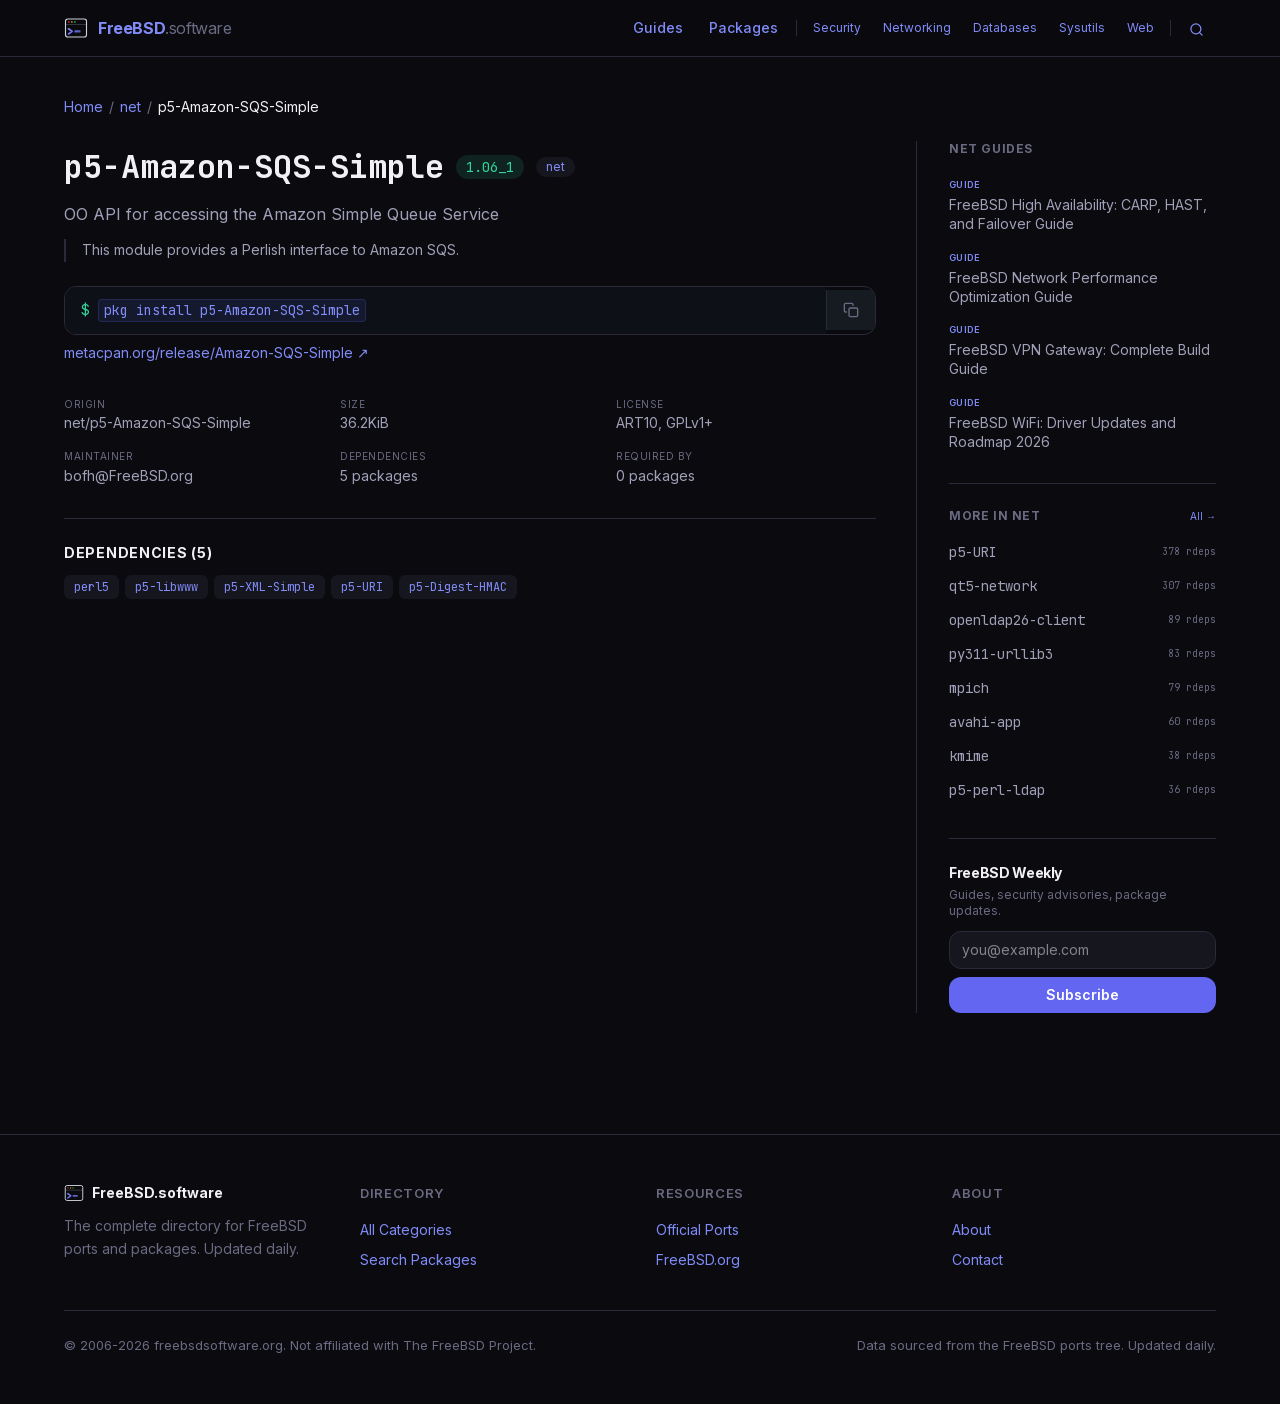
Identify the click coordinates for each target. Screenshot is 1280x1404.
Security (837, 27)
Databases (1005, 27)
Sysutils (1082, 27)
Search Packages (418, 1259)
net (130, 106)
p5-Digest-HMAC (458, 587)
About (971, 1229)
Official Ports (697, 1229)
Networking (917, 27)
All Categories (406, 1229)
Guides (658, 27)
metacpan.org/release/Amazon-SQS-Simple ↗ (216, 352)
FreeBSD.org (698, 1259)
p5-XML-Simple (269, 587)
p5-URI (362, 587)
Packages (743, 27)
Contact (977, 1259)
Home (83, 106)
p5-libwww (166, 587)
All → (1203, 516)
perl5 (91, 587)
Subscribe (1082, 994)
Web (1140, 27)
